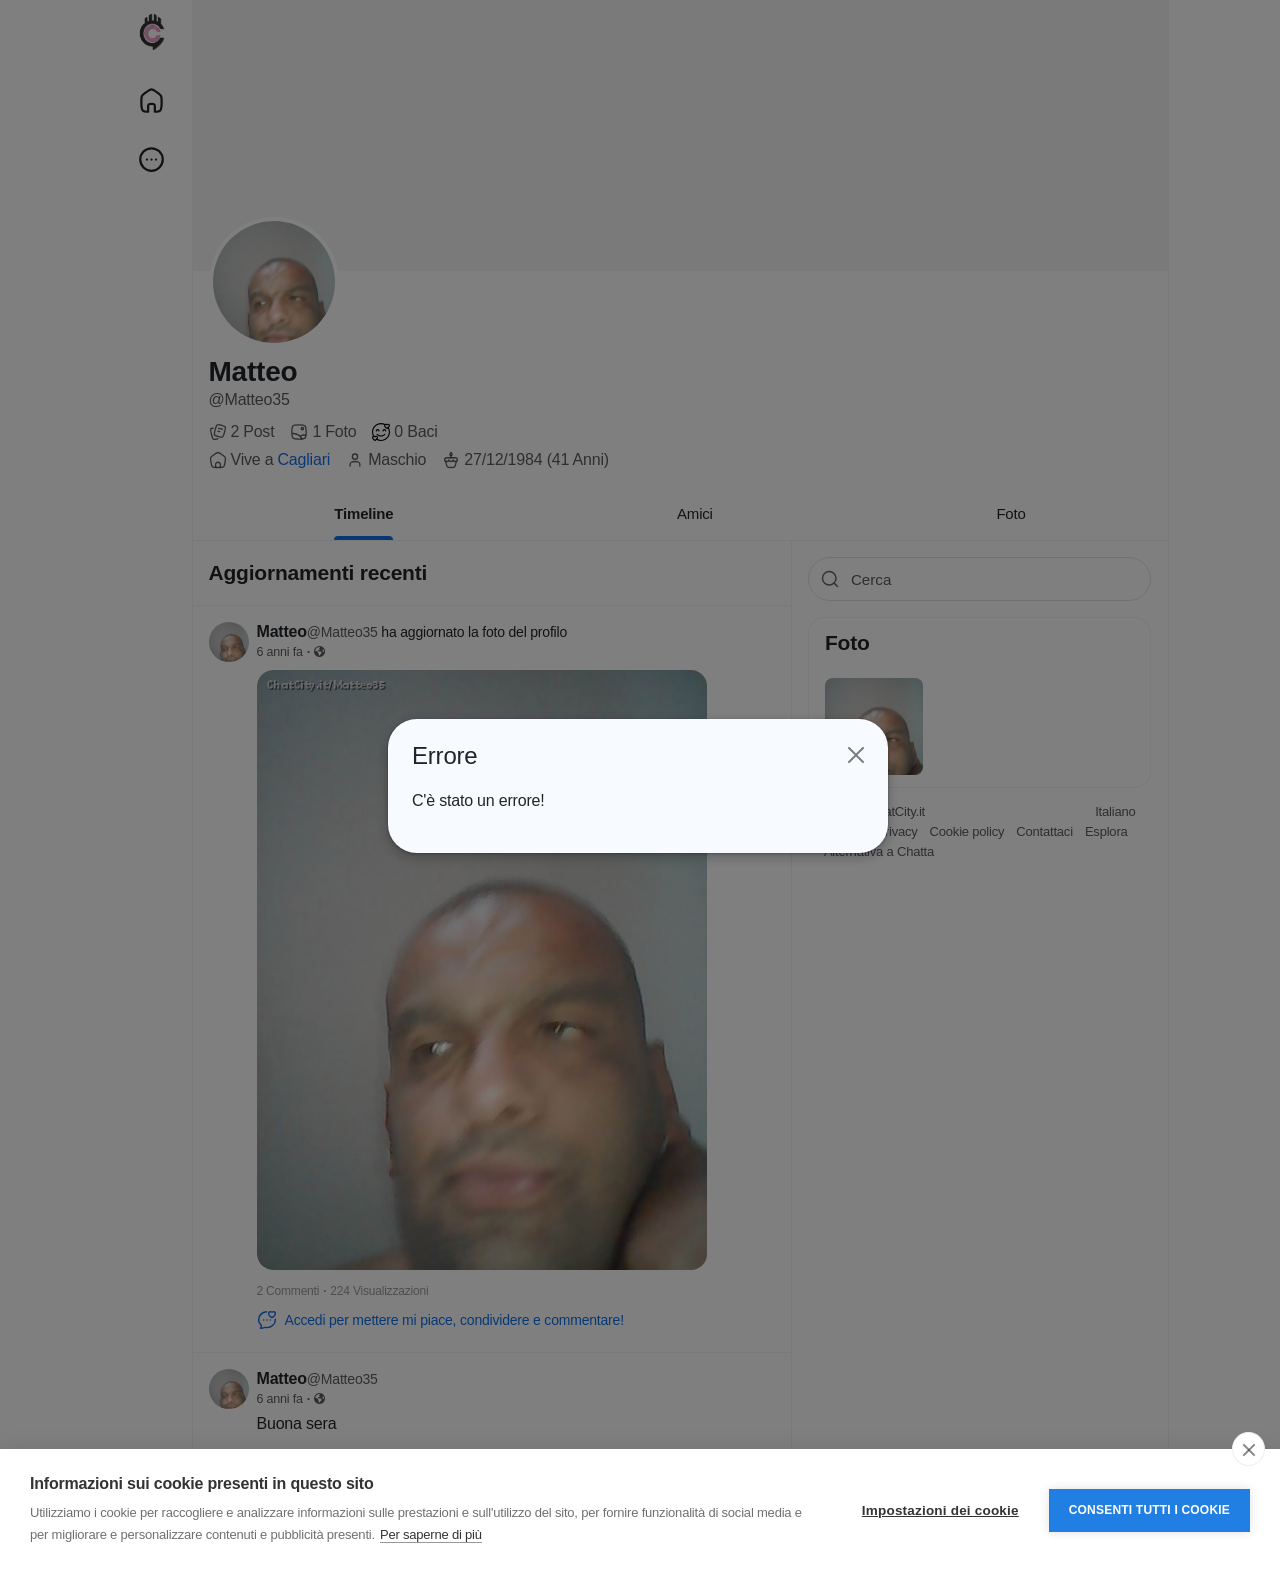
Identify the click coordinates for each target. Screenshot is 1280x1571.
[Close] (854, 755)
